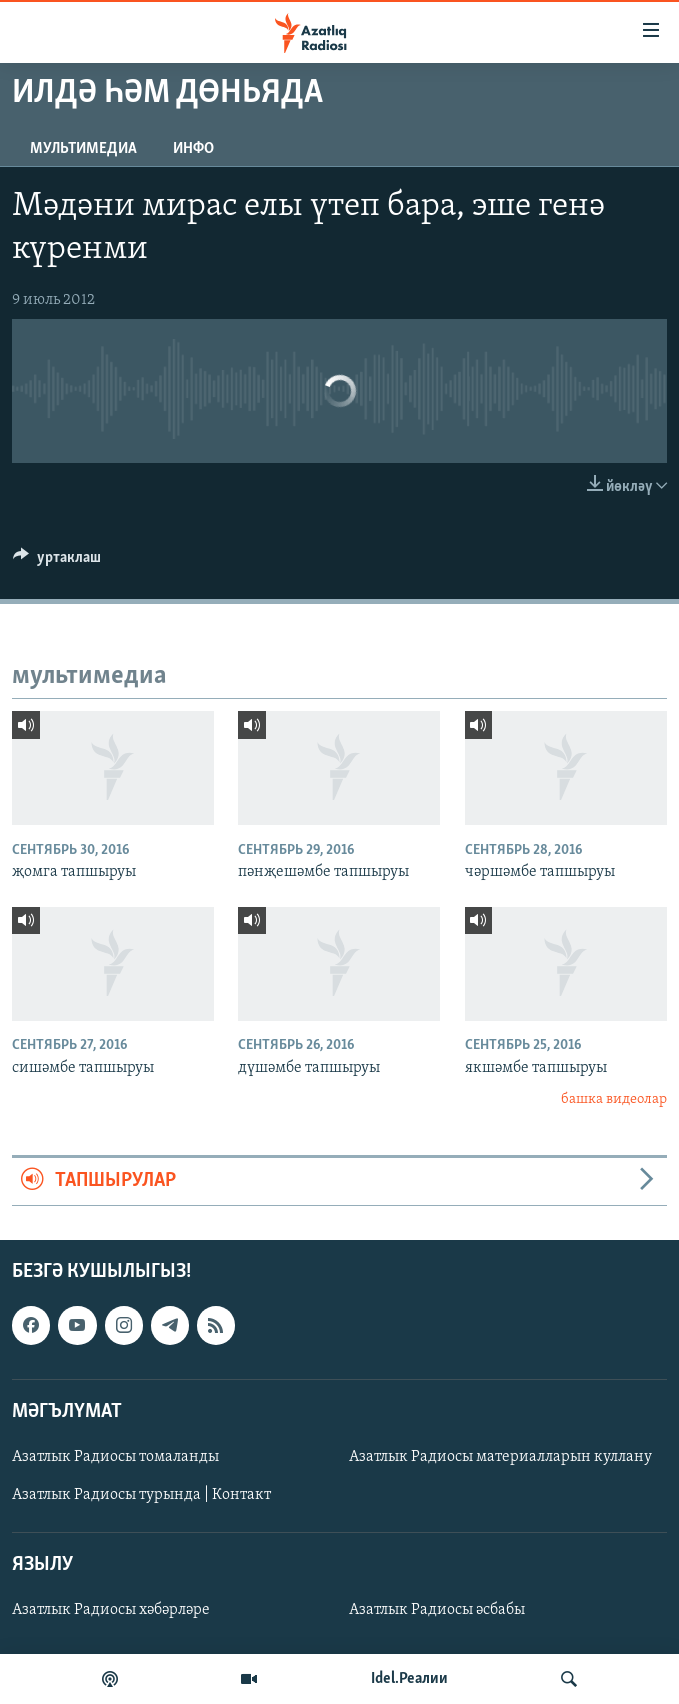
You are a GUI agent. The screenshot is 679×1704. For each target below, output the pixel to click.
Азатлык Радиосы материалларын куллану (500, 1457)
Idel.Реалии (409, 1679)
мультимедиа (83, 149)
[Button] (57, 562)
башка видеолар (614, 1099)
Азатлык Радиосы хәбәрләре (111, 1610)
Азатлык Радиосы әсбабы (437, 1610)
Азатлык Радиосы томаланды (115, 1457)
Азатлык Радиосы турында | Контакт (141, 1495)
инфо (193, 149)
